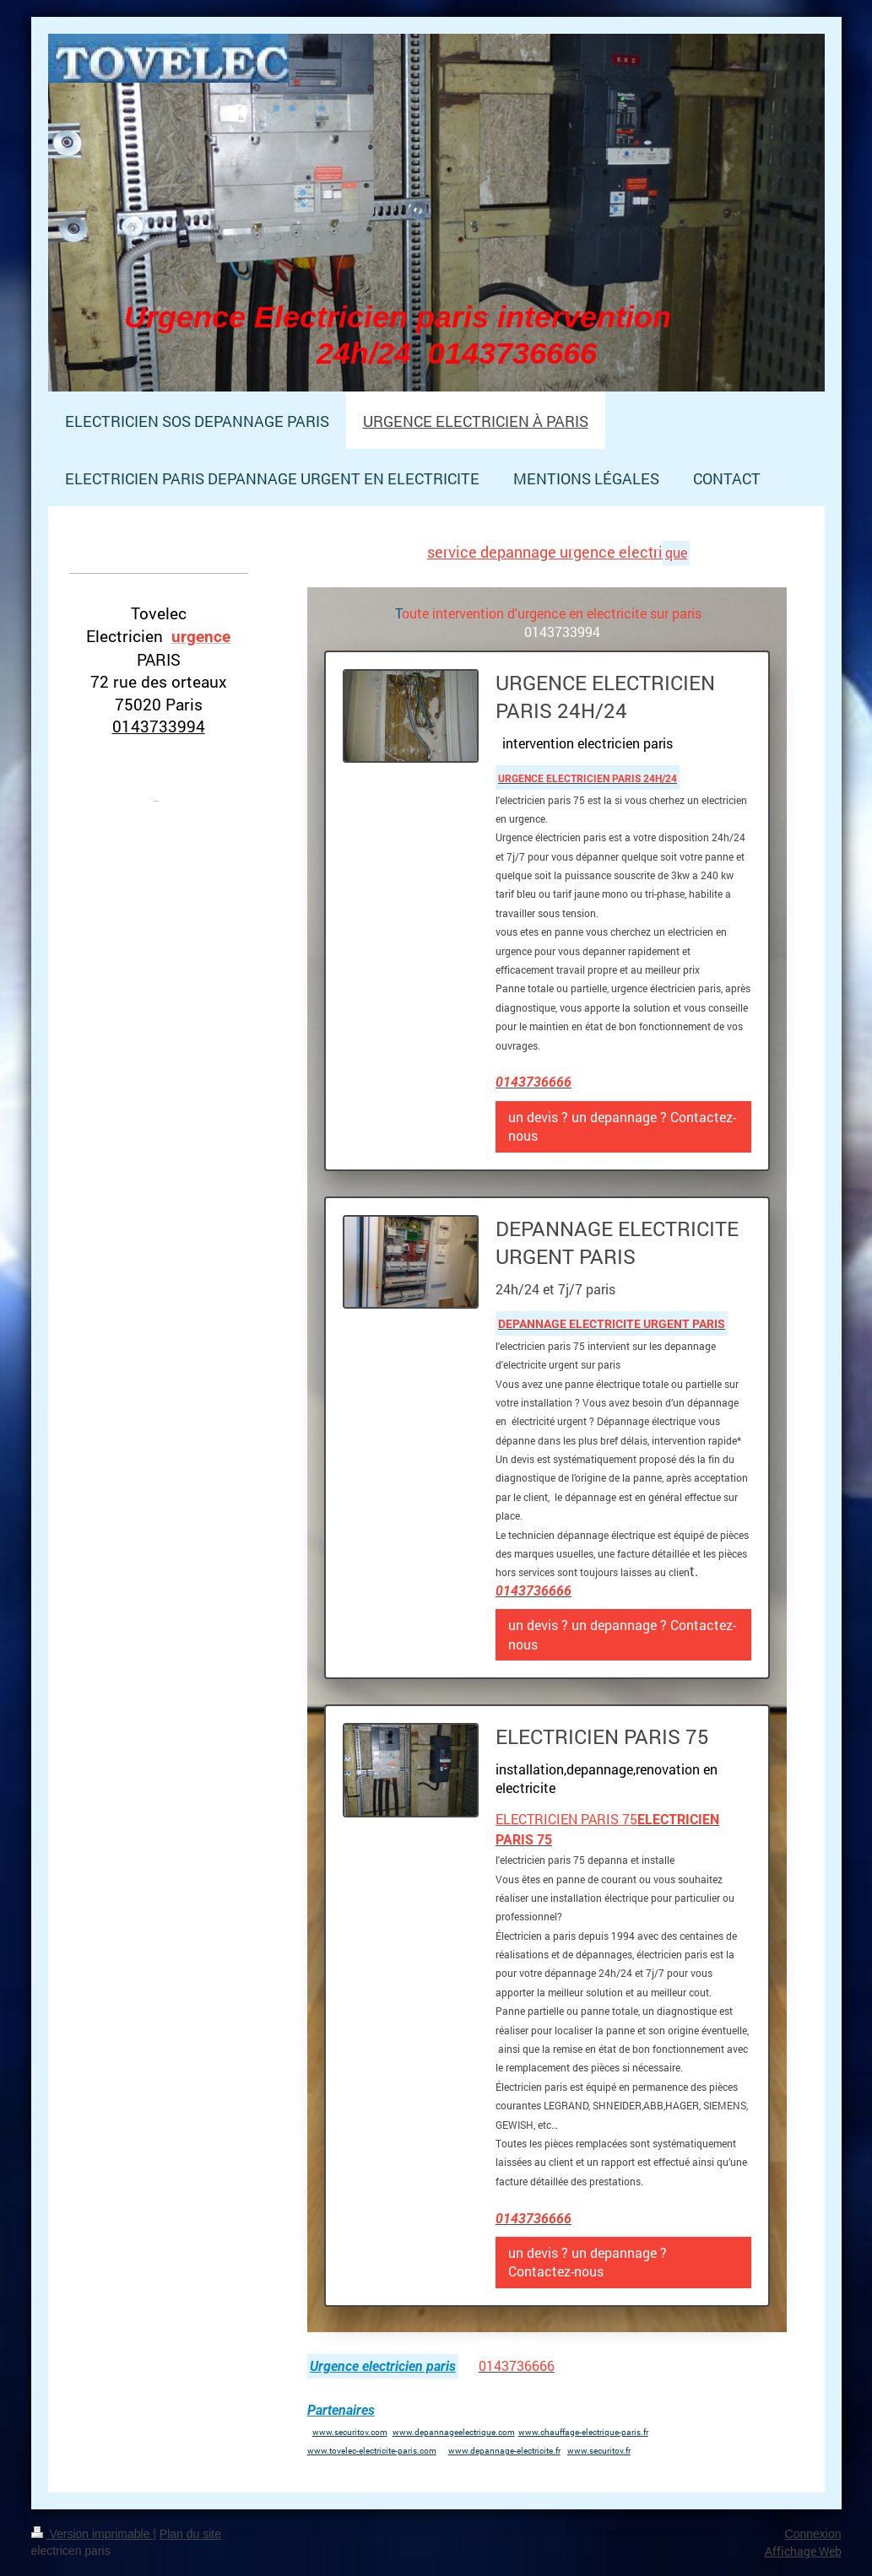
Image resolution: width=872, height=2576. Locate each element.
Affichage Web (803, 2551)
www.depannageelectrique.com (454, 2432)
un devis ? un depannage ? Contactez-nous (622, 1126)
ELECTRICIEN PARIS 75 (566, 1819)
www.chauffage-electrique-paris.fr (583, 2432)
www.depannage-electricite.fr (504, 2450)
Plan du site (190, 2534)
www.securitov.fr (599, 2450)
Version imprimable (92, 2534)
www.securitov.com (349, 2432)
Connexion (813, 2534)
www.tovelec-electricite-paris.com (371, 2450)
